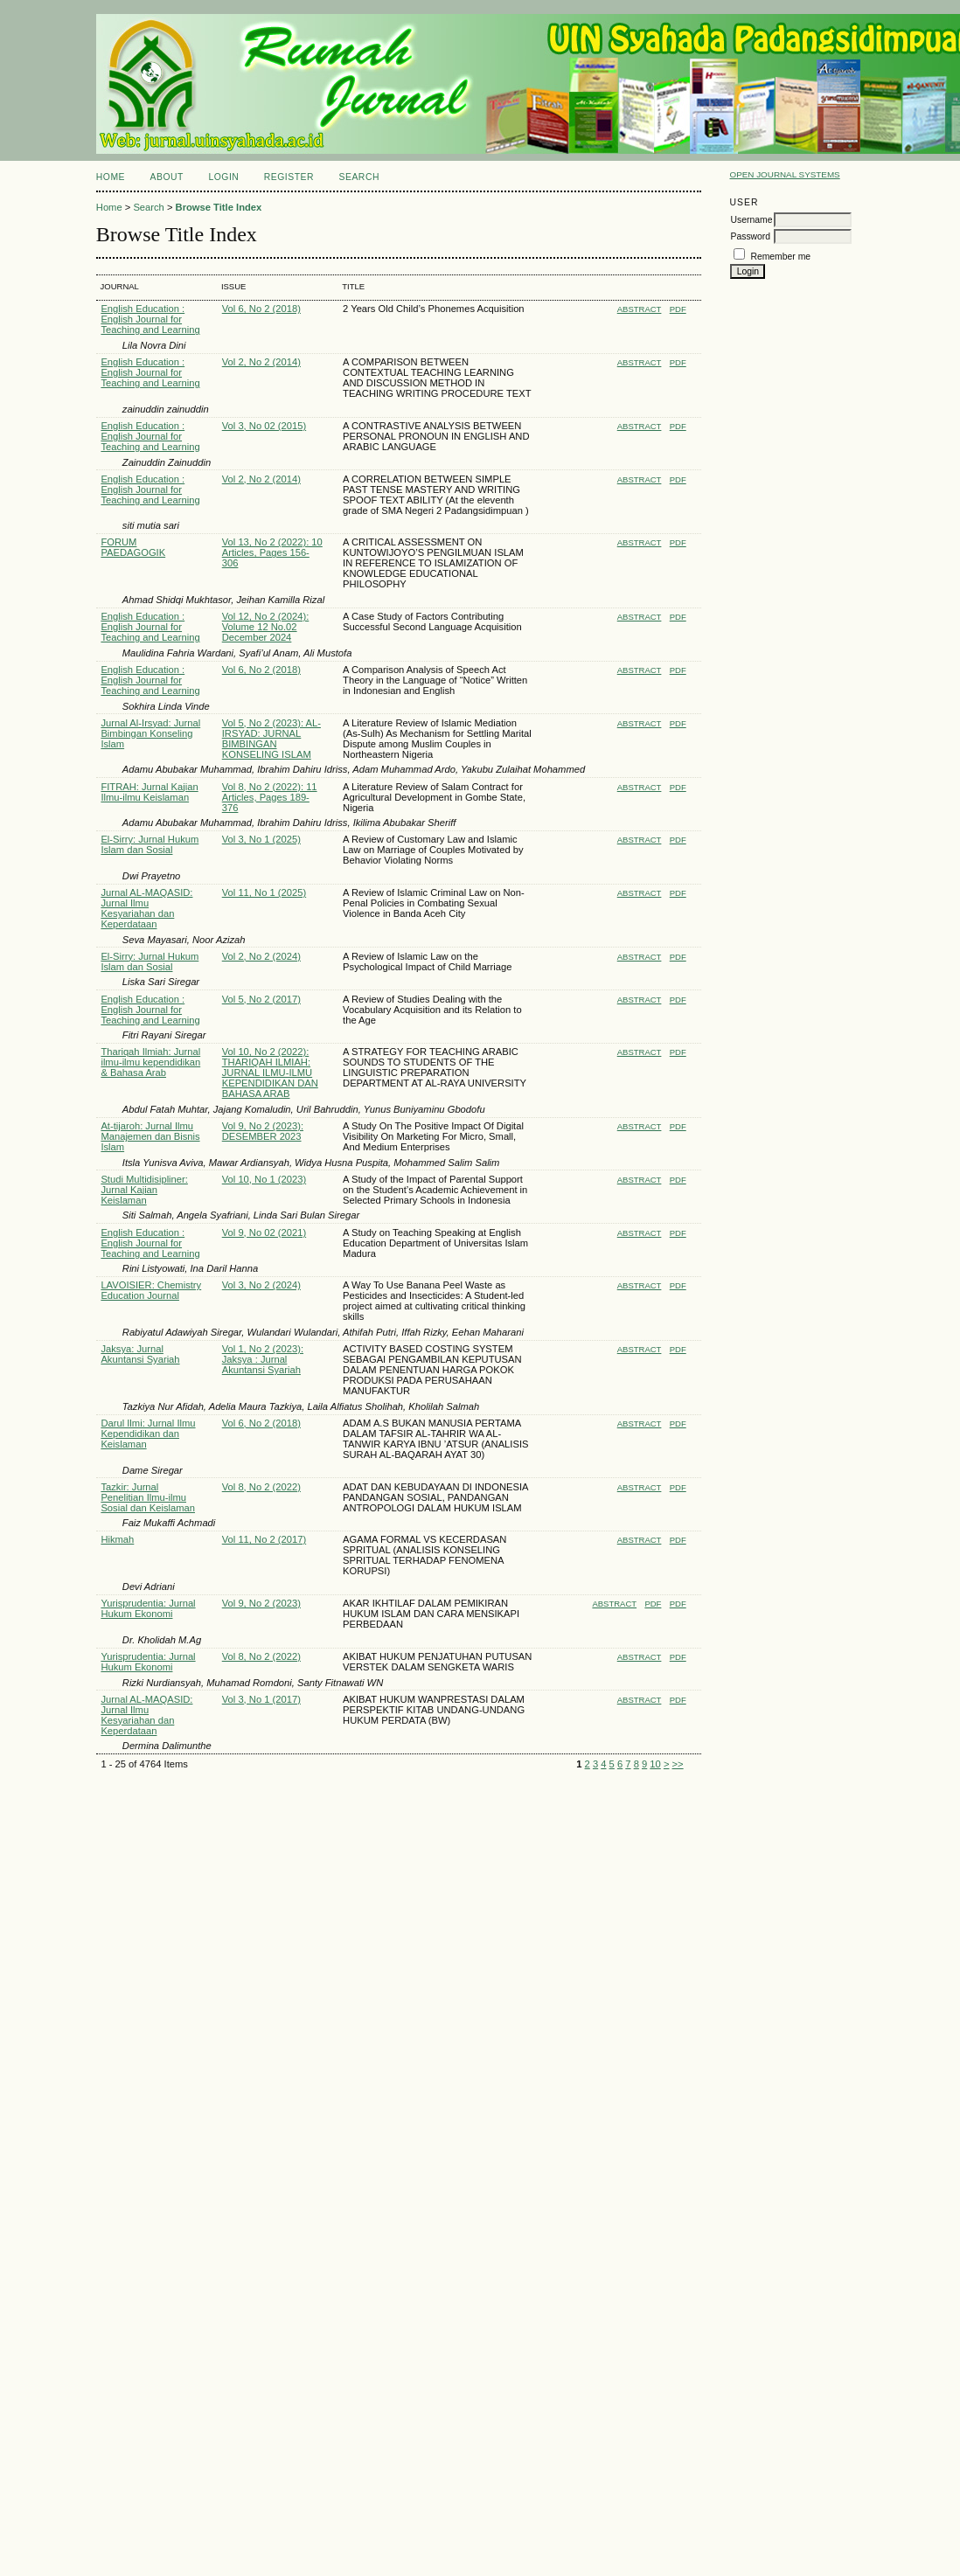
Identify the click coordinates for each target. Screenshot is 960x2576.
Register (289, 177)
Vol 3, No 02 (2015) (264, 425)
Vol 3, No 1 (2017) (261, 1699)
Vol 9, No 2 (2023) (261, 1603)
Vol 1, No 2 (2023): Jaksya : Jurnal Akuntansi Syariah (262, 1359)
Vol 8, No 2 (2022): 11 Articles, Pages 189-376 (269, 797)
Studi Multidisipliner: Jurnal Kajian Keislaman (144, 1189)
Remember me (780, 256)
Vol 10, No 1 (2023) (264, 1179)
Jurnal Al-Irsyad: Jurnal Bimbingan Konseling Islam (150, 733)
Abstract (639, 309)
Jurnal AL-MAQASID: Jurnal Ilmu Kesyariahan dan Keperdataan (146, 908)
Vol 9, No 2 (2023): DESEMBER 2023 (262, 1131)
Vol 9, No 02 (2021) (264, 1232)
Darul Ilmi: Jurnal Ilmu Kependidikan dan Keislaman (148, 1433)
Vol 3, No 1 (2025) (261, 839)
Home (110, 177)
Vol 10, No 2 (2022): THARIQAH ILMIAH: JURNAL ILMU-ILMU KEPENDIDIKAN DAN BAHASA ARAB (270, 1072)
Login (223, 177)
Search (359, 177)
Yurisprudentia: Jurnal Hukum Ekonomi (148, 1608)
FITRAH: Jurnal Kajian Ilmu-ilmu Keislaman (149, 791)
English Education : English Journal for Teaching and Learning (150, 319)
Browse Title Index (219, 207)
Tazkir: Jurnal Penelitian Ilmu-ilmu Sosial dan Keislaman (148, 1497)
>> (678, 1764)
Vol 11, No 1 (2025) (264, 892)
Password (750, 236)
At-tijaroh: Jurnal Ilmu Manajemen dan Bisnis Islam (150, 1136)
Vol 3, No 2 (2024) (261, 1285)
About (167, 177)
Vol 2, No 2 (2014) (261, 362)
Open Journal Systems (784, 174)
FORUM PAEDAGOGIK (133, 547)
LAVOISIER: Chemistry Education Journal (151, 1290)
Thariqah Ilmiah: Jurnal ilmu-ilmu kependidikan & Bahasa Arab (150, 1062)
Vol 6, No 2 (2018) (261, 308)
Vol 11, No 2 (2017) (264, 1539)
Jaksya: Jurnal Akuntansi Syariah (140, 1354)
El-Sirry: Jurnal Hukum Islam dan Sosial (149, 844)
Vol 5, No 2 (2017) (261, 999)
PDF (678, 309)
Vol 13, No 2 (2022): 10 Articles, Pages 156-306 (272, 552)
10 (655, 1764)
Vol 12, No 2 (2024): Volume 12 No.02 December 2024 (266, 626)
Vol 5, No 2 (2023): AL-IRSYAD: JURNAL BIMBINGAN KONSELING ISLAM (271, 739)
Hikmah (117, 1539)
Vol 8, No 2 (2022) (261, 1487)
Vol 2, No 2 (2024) (261, 956)
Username (751, 220)
